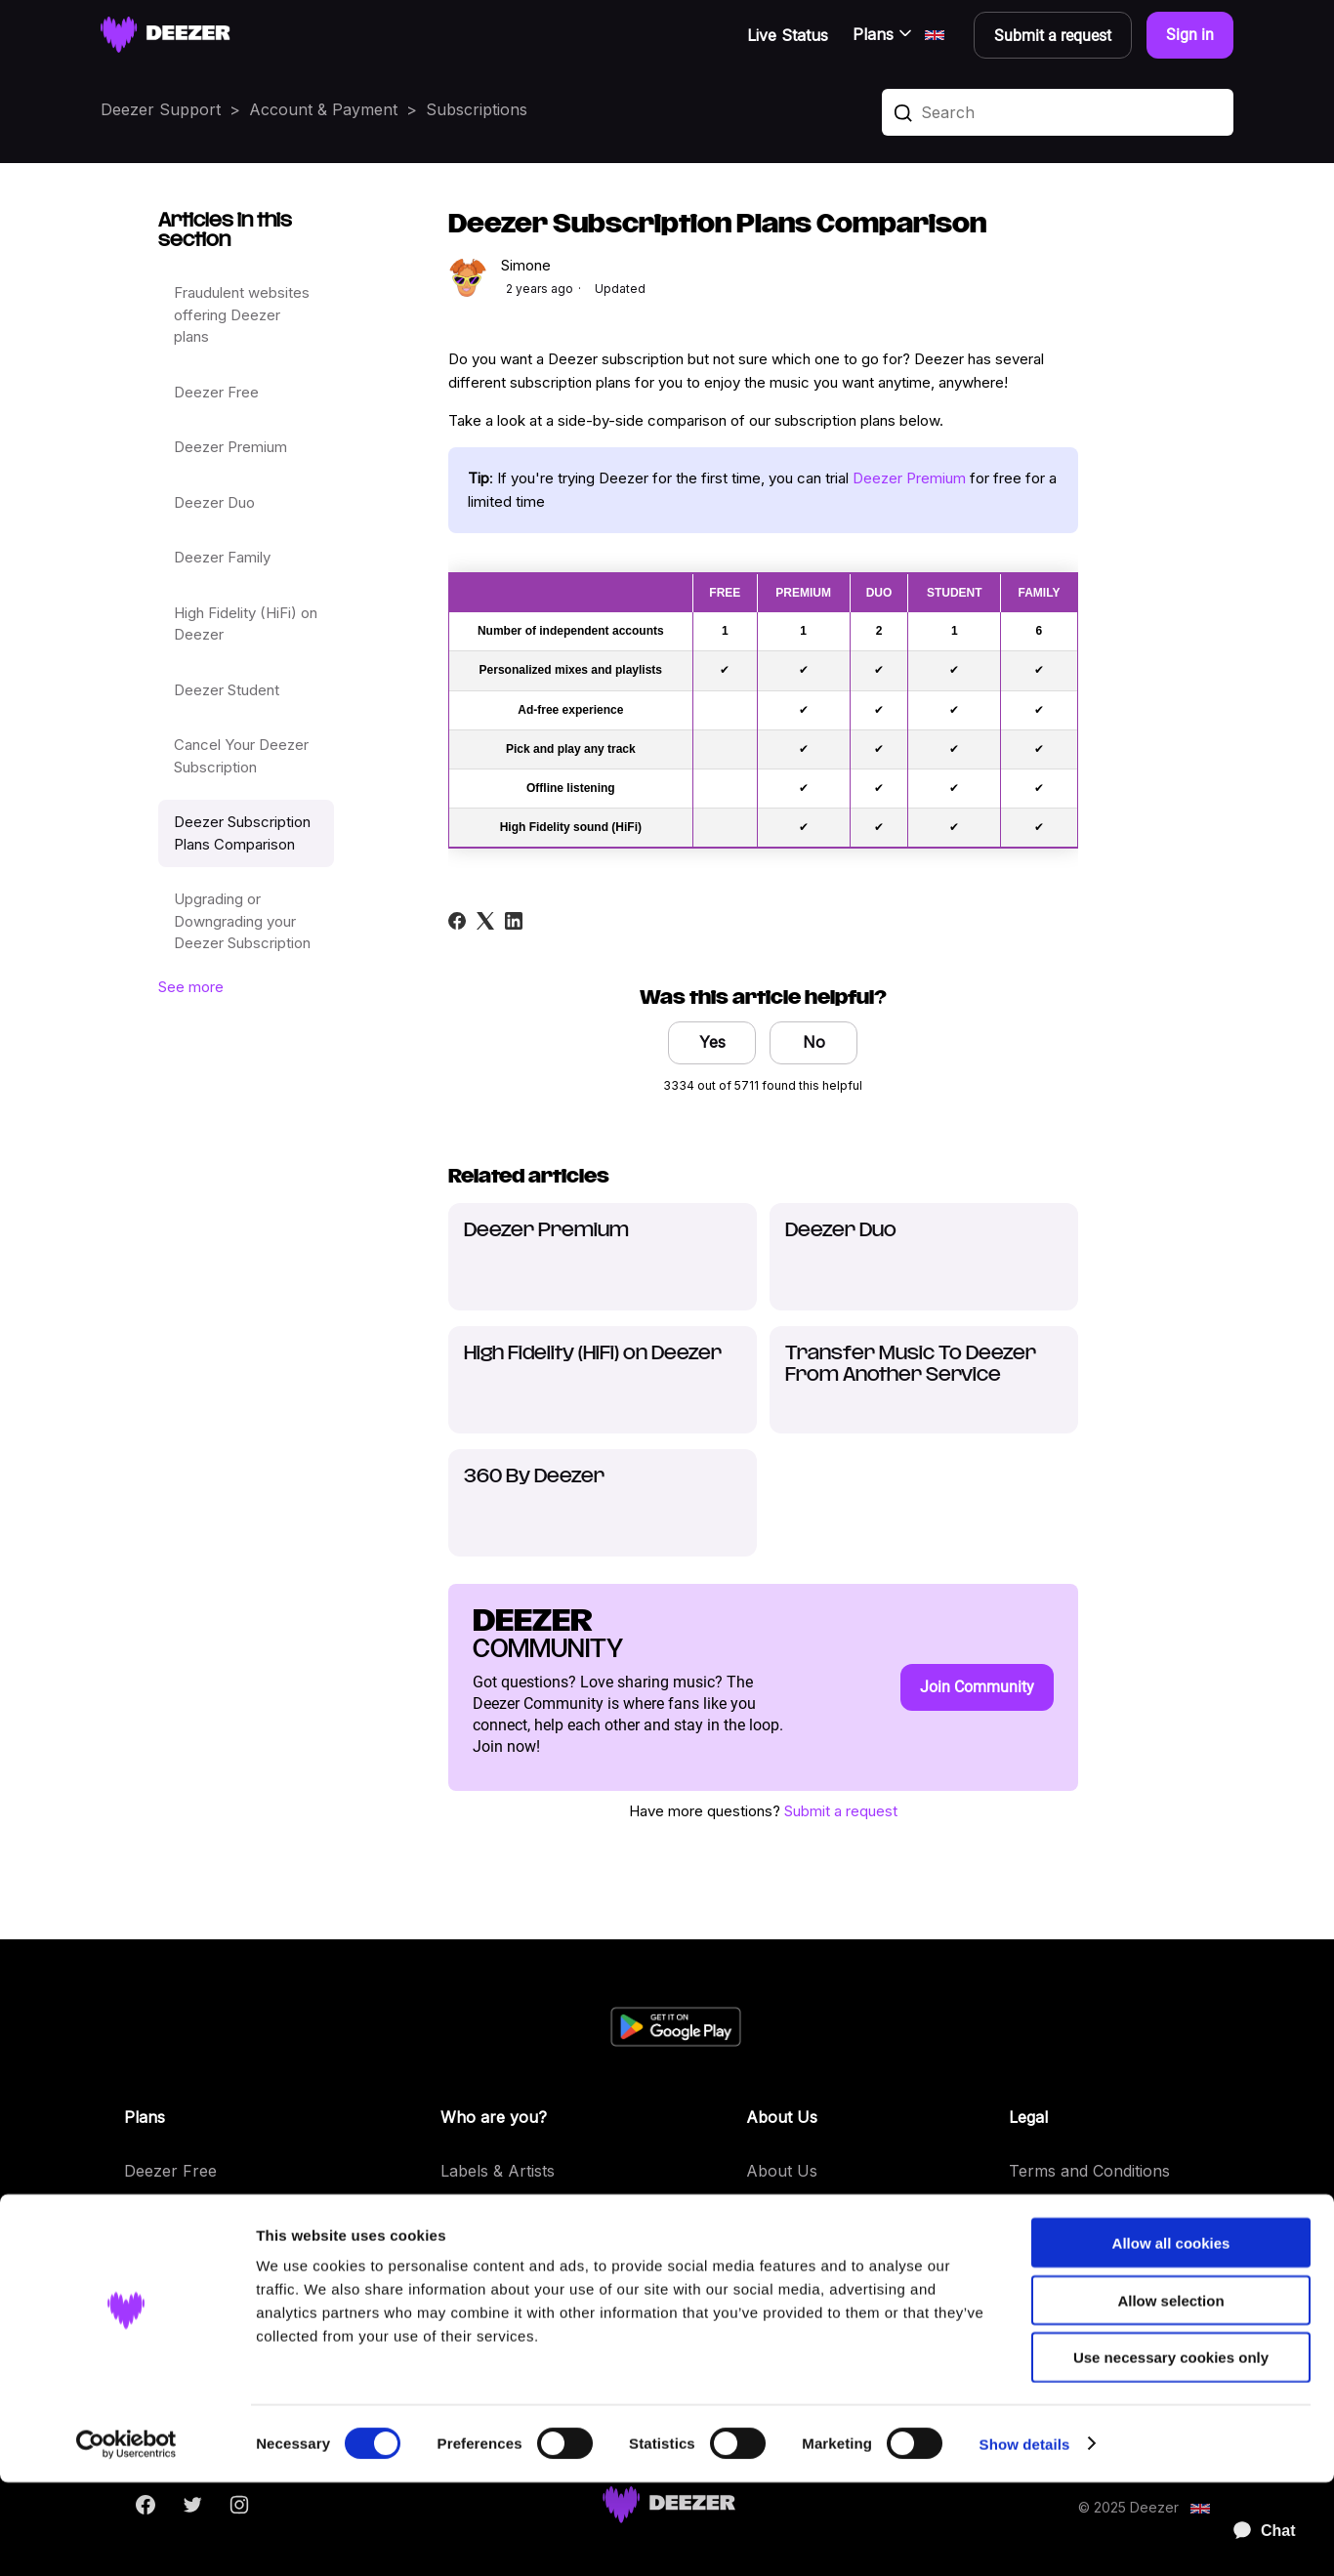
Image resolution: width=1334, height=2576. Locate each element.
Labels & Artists (497, 2171)
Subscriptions (476, 109)
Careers (775, 2212)
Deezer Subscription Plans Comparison (242, 832)
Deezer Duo (214, 502)
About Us (781, 2171)
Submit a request (840, 1811)
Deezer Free (216, 392)
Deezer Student (226, 690)
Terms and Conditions (1089, 2171)
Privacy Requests (1073, 2253)
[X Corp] (485, 921)
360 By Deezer (534, 1477)
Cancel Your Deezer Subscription (241, 755)
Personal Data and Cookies (1109, 2212)
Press (461, 2253)
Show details (1025, 2537)
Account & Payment (323, 109)
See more (191, 986)
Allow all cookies (1171, 2336)
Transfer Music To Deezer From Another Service (910, 1365)
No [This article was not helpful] (814, 1042)
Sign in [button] (1190, 34)
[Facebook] (457, 921)
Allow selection (1170, 2394)
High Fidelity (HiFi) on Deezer (245, 623)
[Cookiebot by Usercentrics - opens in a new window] (126, 2538)
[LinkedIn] (513, 921)
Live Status (787, 35)
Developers (482, 2212)
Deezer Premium (230, 446)
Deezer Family (222, 557)
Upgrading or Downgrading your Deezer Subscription (242, 921)
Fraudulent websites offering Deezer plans (242, 314)
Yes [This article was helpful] (712, 1042)
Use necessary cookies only (1171, 2451)
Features (778, 2253)
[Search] (1057, 112)
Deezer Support (161, 109)
